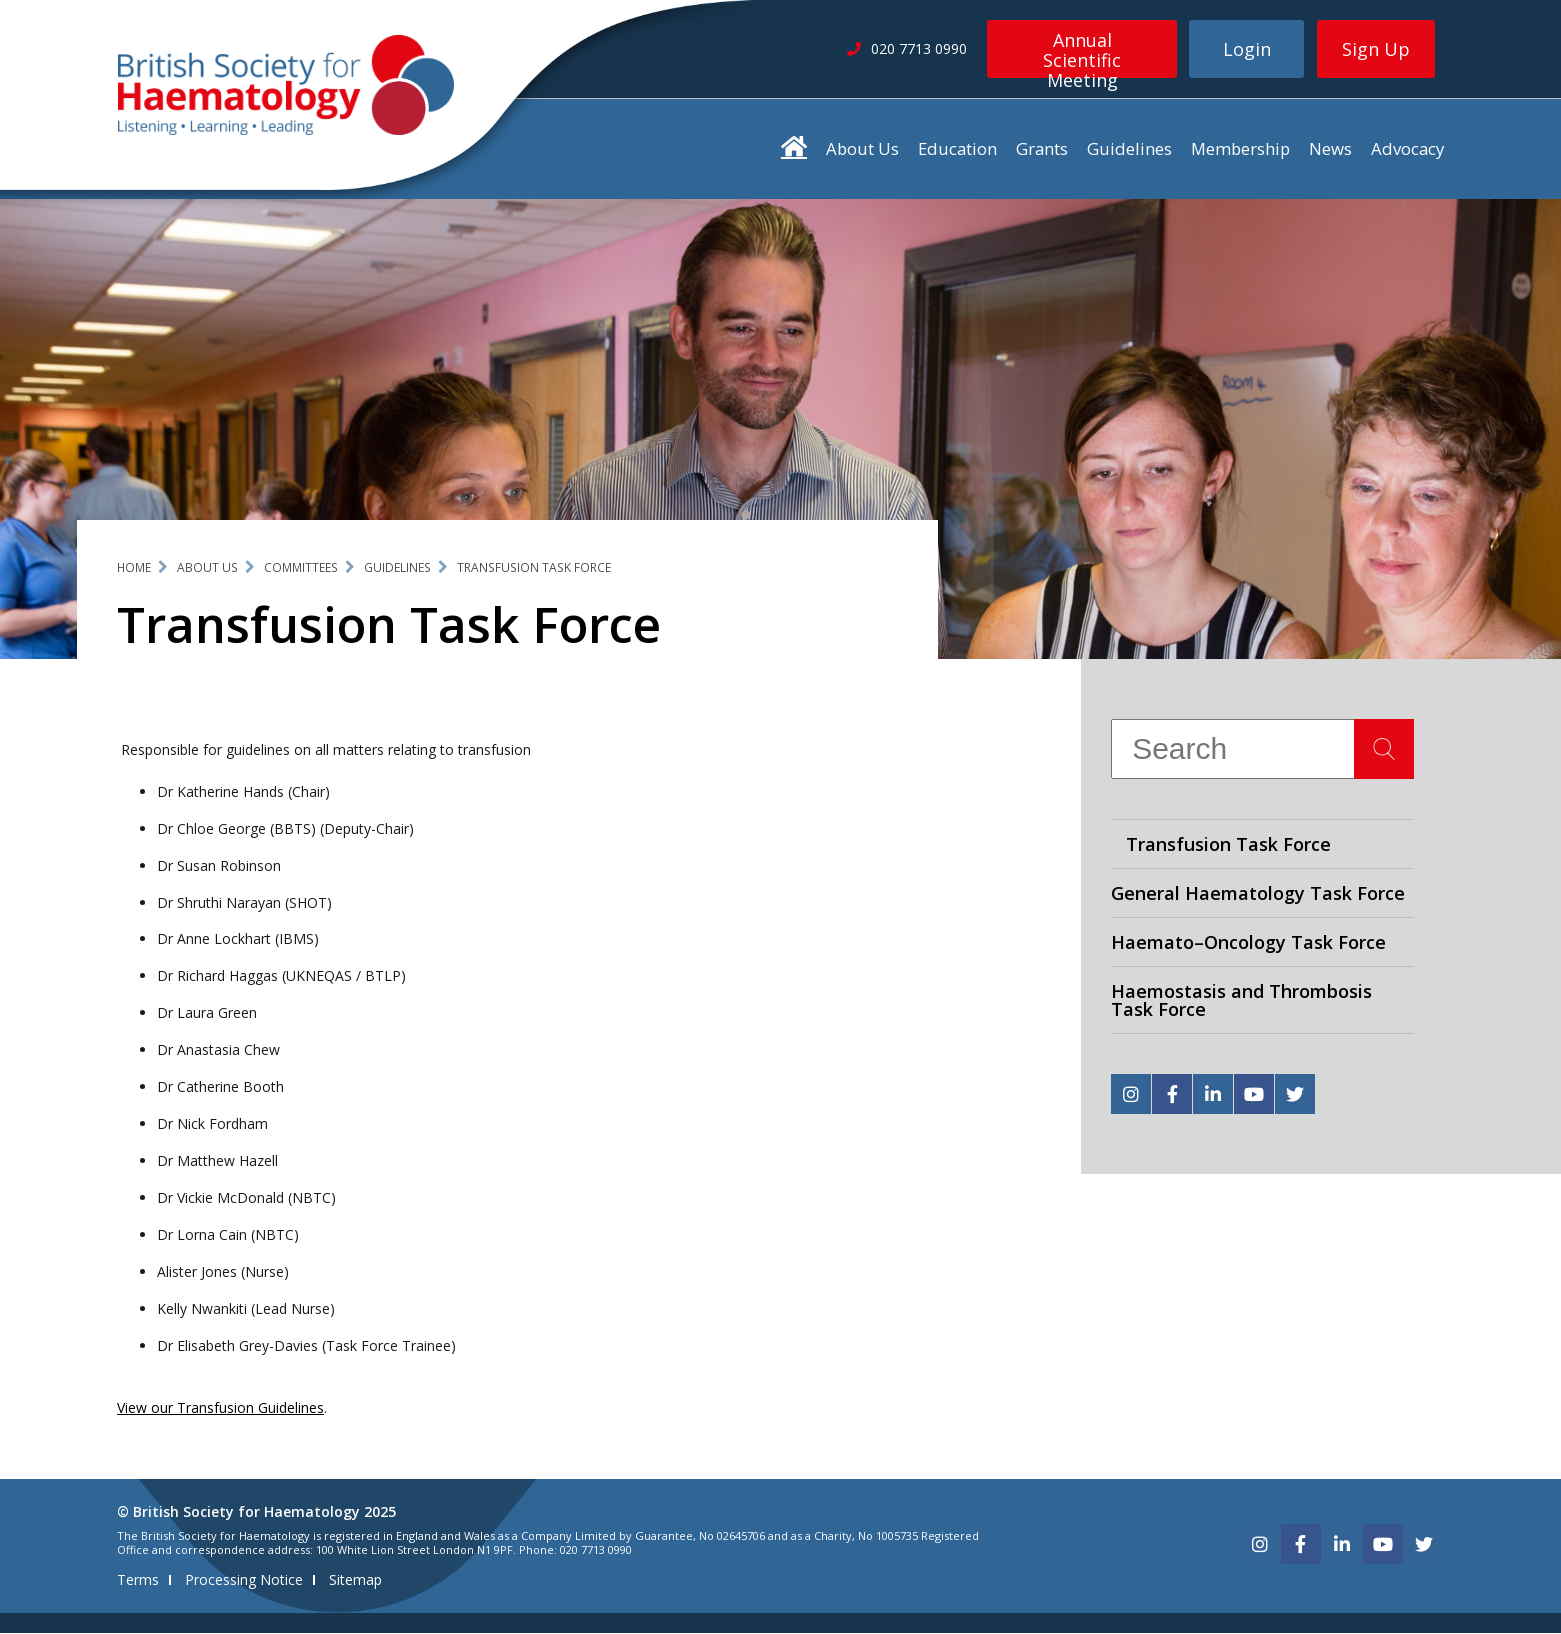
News (1330, 148)
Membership (1240, 148)
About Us (862, 148)
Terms (138, 1580)
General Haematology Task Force (1258, 893)
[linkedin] (1213, 1094)
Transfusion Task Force (534, 567)
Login (1247, 49)
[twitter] (1295, 1094)
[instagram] (1131, 1094)
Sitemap (355, 1580)
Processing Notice (244, 1580)
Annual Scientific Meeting (1082, 53)
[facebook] (1172, 1094)
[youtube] (1254, 1094)
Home (134, 567)
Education (957, 148)
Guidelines (1129, 148)
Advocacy (1407, 148)
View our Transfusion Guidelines (220, 1408)
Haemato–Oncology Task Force (1248, 942)
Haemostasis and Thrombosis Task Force (1241, 1000)
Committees (301, 567)
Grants (1042, 148)
